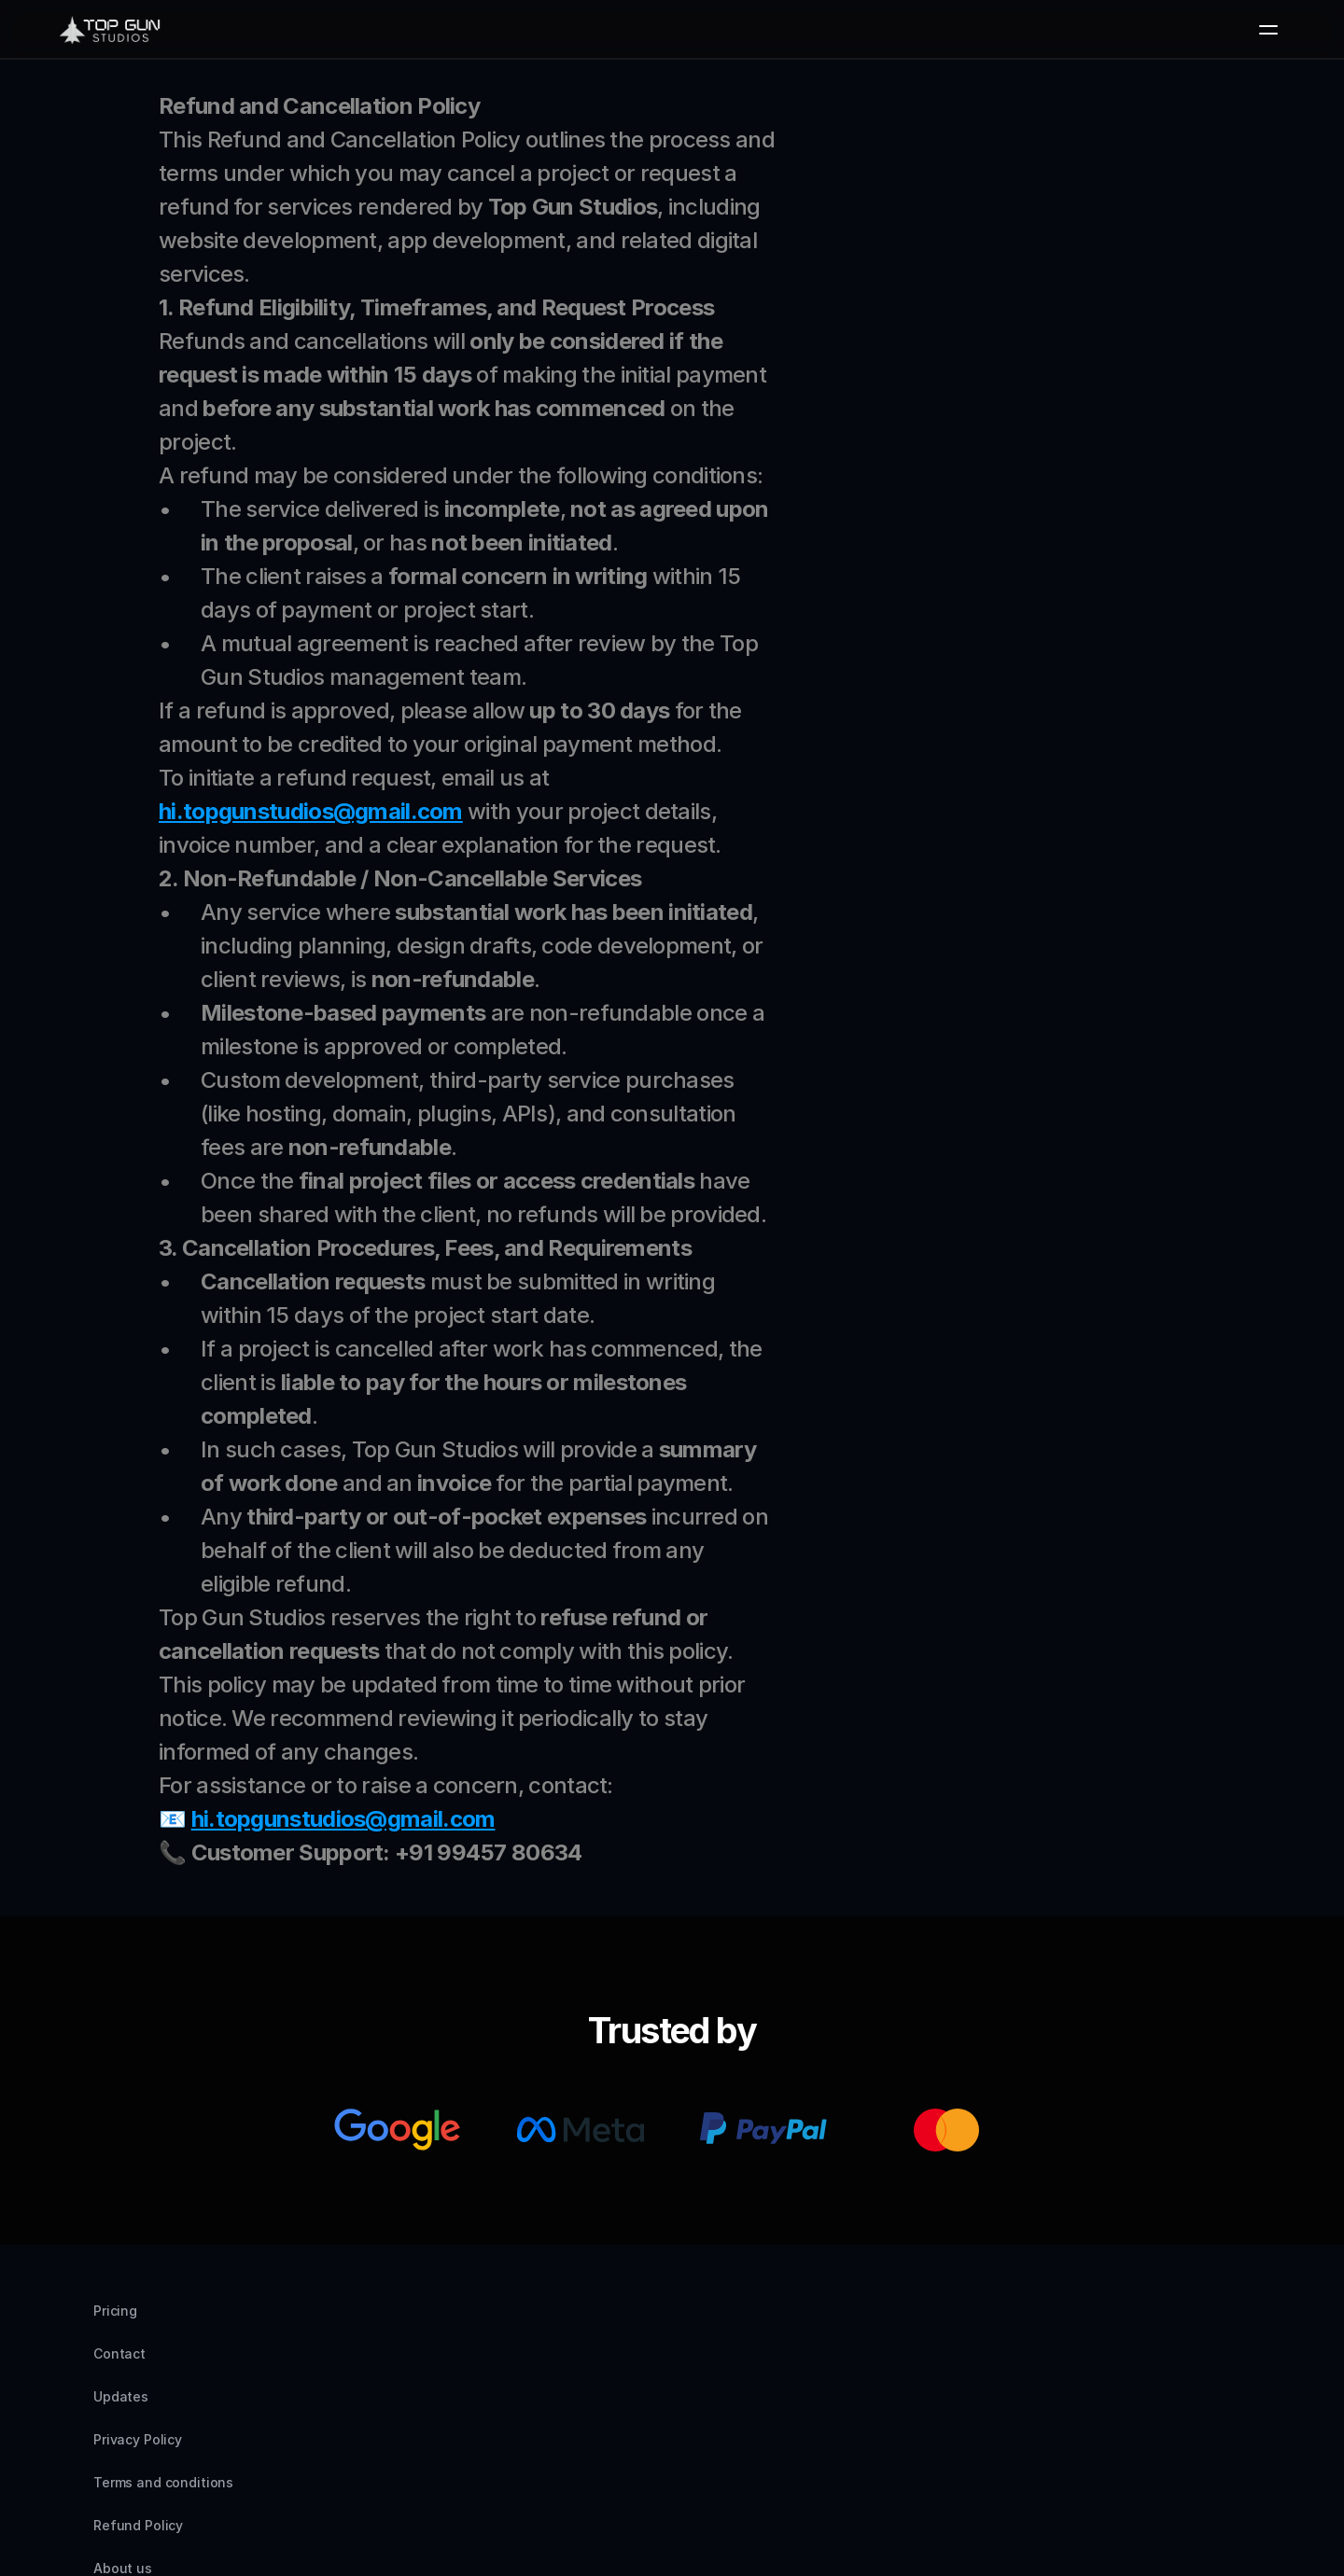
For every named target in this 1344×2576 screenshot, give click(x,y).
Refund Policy (672, 2421)
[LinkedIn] (1191, 2329)
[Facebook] (1236, 2329)
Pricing (115, 2421)
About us (778, 2421)
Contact (194, 2421)
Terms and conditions (526, 2421)
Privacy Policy (381, 2421)
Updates (278, 2421)
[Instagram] (1146, 2329)
